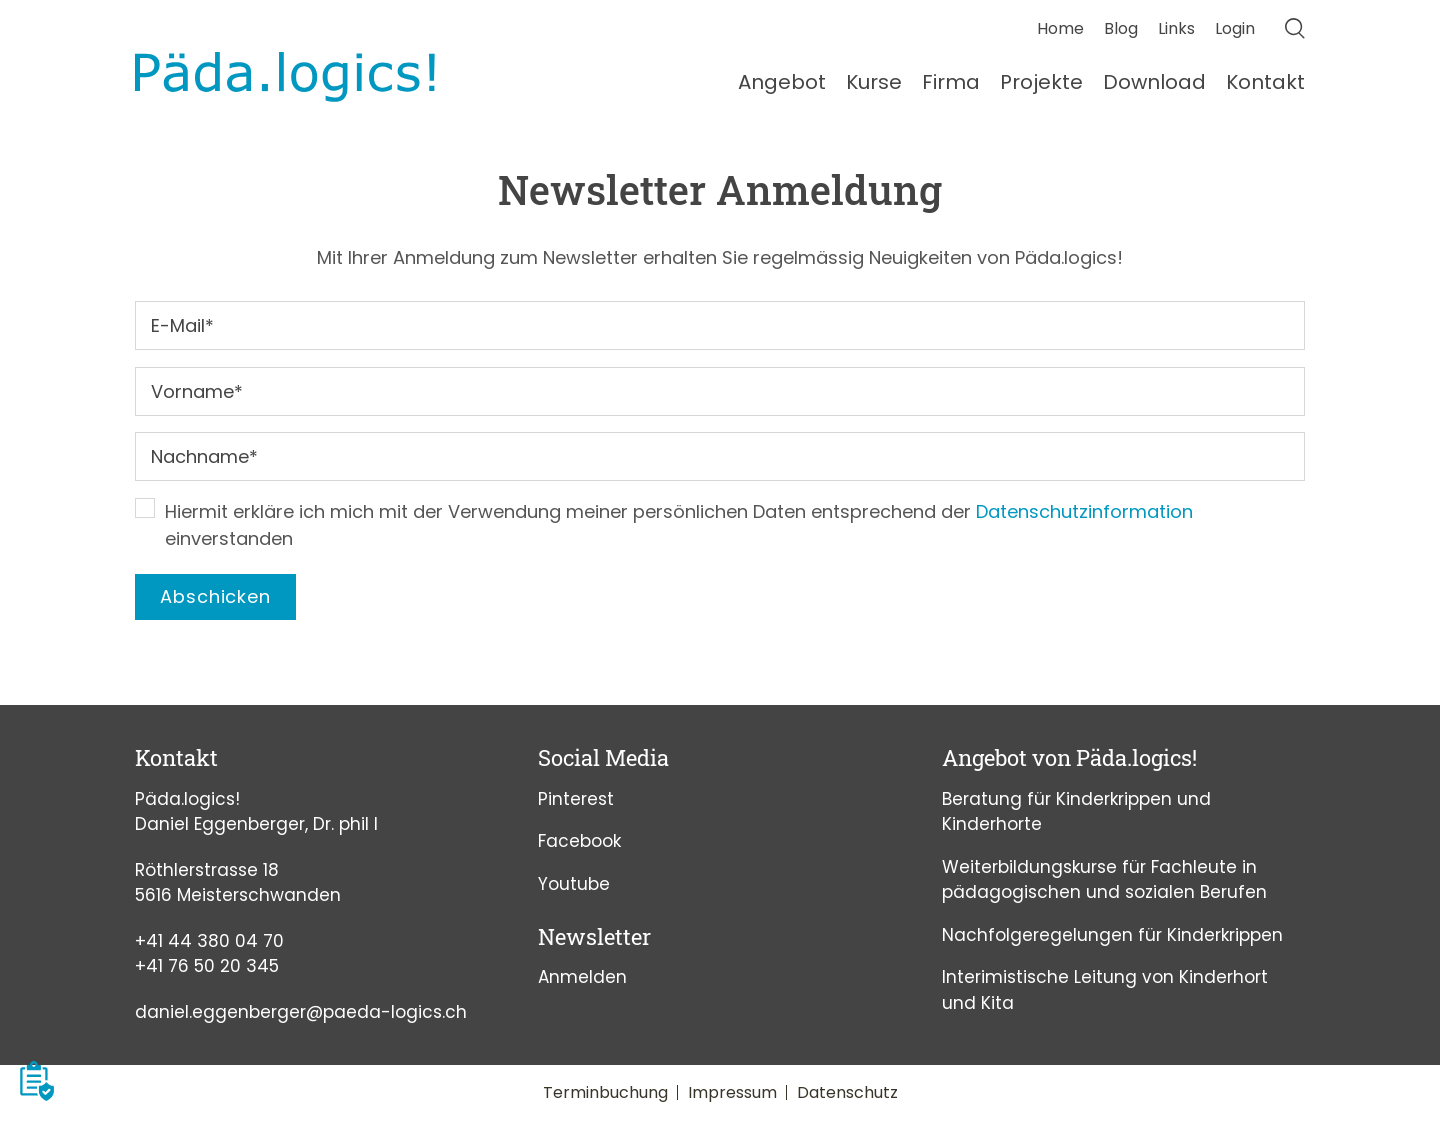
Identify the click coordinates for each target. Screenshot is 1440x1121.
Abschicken (215, 596)
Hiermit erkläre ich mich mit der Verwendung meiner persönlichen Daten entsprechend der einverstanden (679, 525)
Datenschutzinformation (1084, 511)
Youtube (574, 884)
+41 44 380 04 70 (209, 941)
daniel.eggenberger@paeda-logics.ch (301, 1012)
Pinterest (576, 799)
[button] (37, 1081)
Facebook (579, 841)
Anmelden (582, 977)
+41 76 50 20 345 (207, 966)
